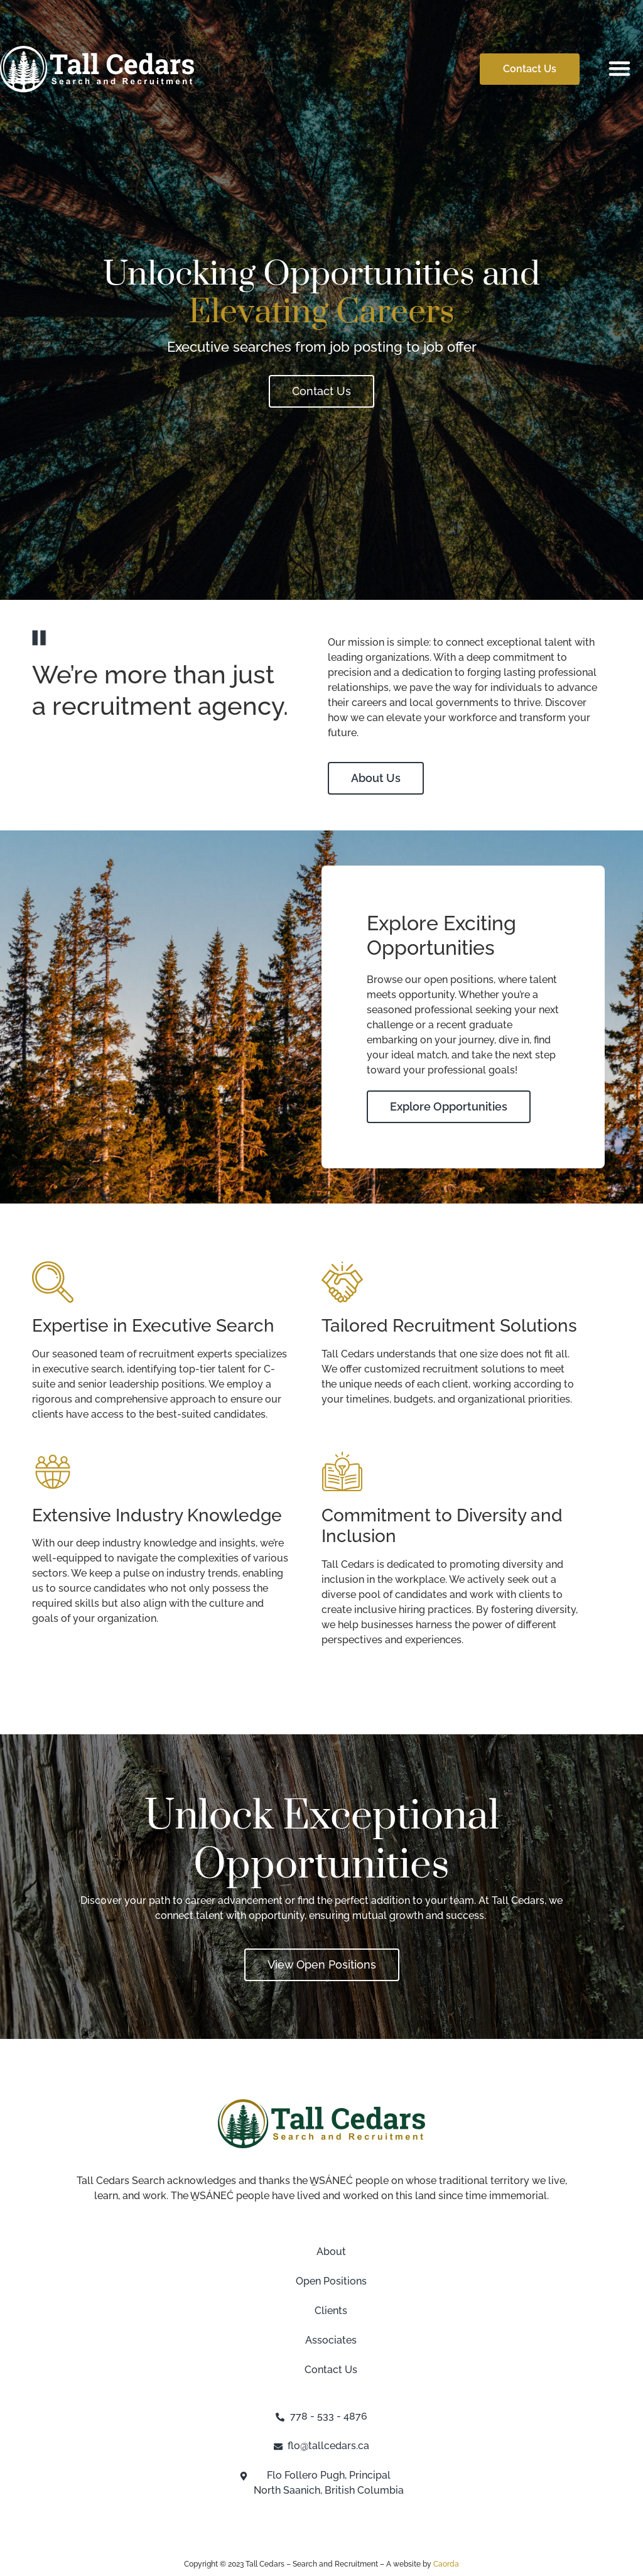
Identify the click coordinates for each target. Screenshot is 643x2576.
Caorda (446, 2564)
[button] (619, 68)
